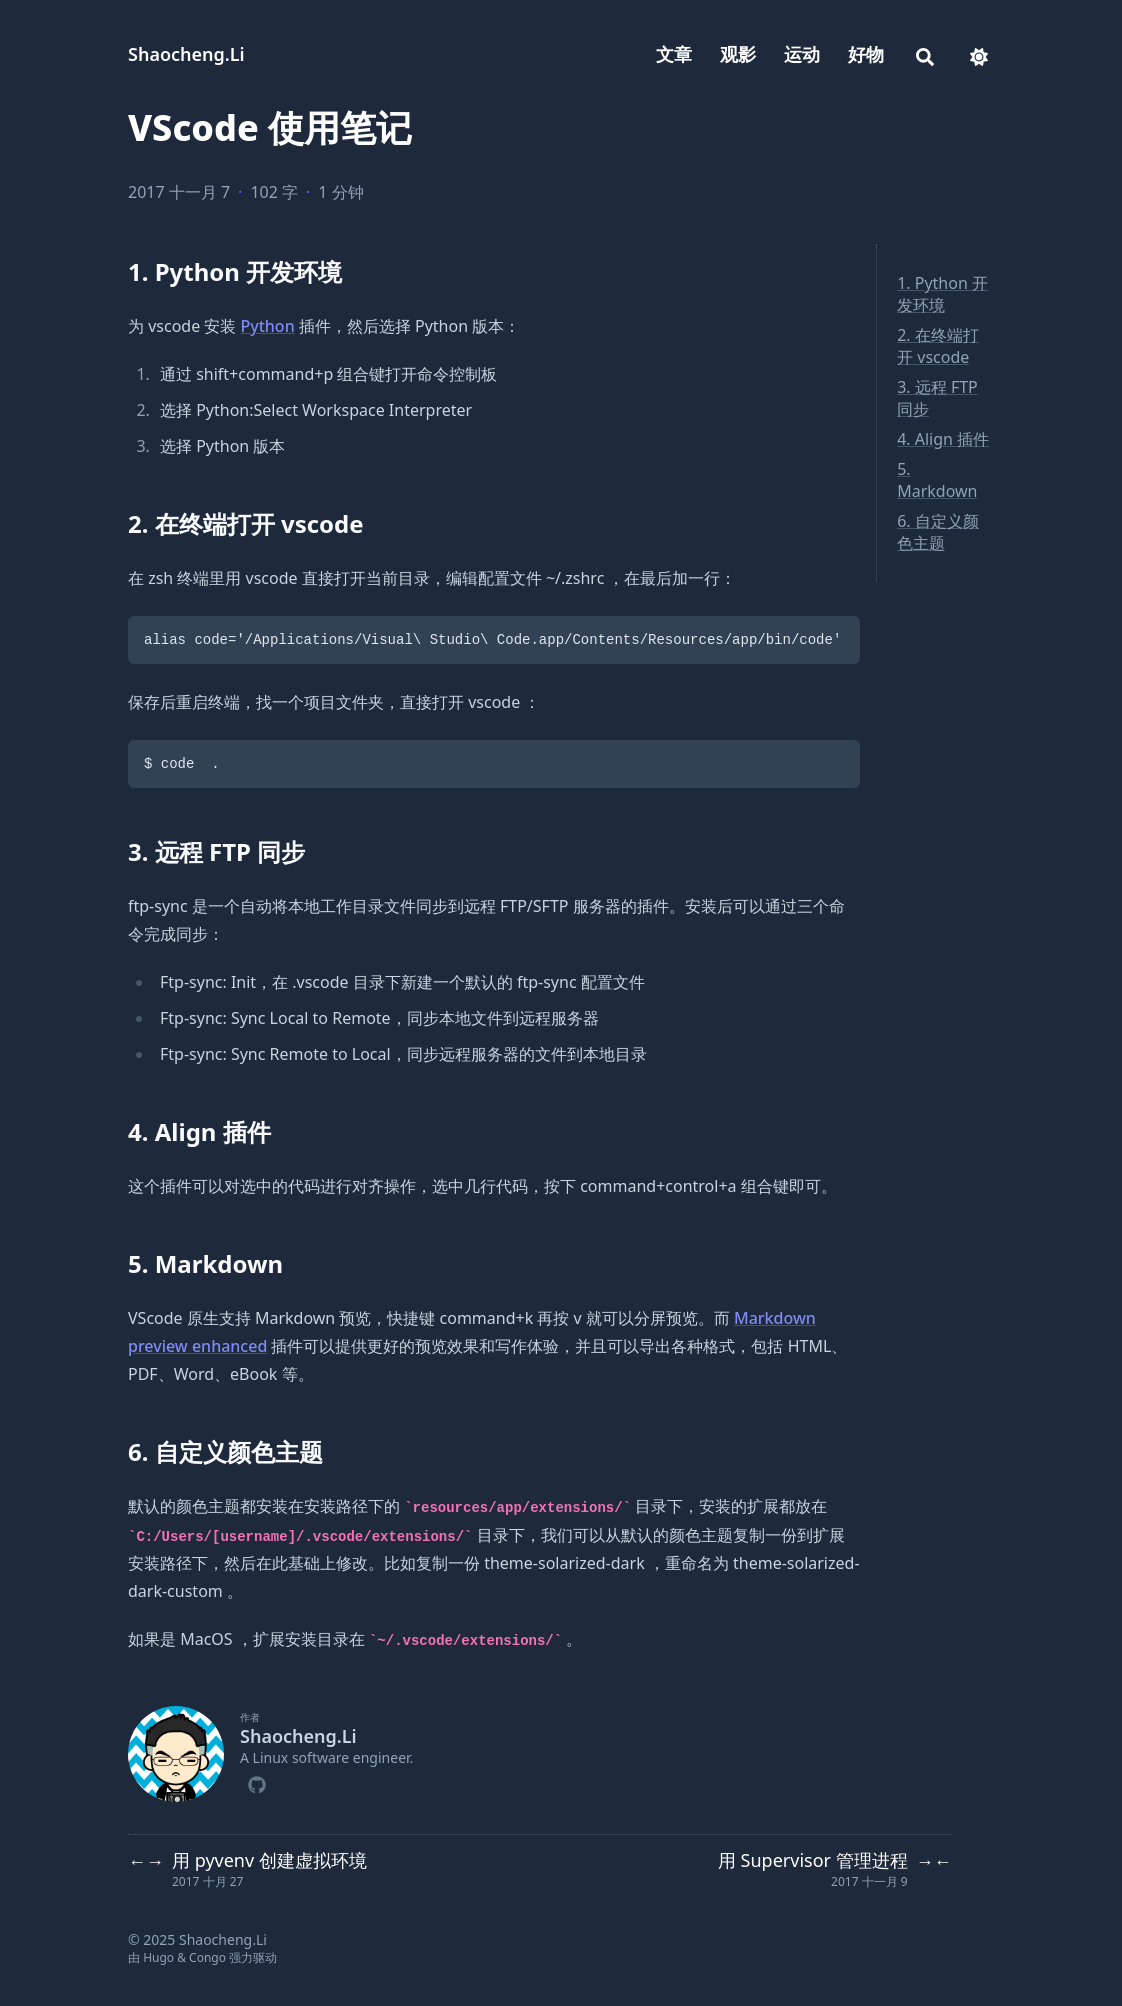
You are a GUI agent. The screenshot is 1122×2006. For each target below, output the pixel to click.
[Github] (257, 1782)
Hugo (158, 1957)
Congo (207, 1957)
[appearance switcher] (979, 54)
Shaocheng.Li (186, 54)
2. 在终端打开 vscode (938, 346)
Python (268, 326)
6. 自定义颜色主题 (938, 532)
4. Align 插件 (943, 439)
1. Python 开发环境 (942, 294)
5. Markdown (937, 480)
